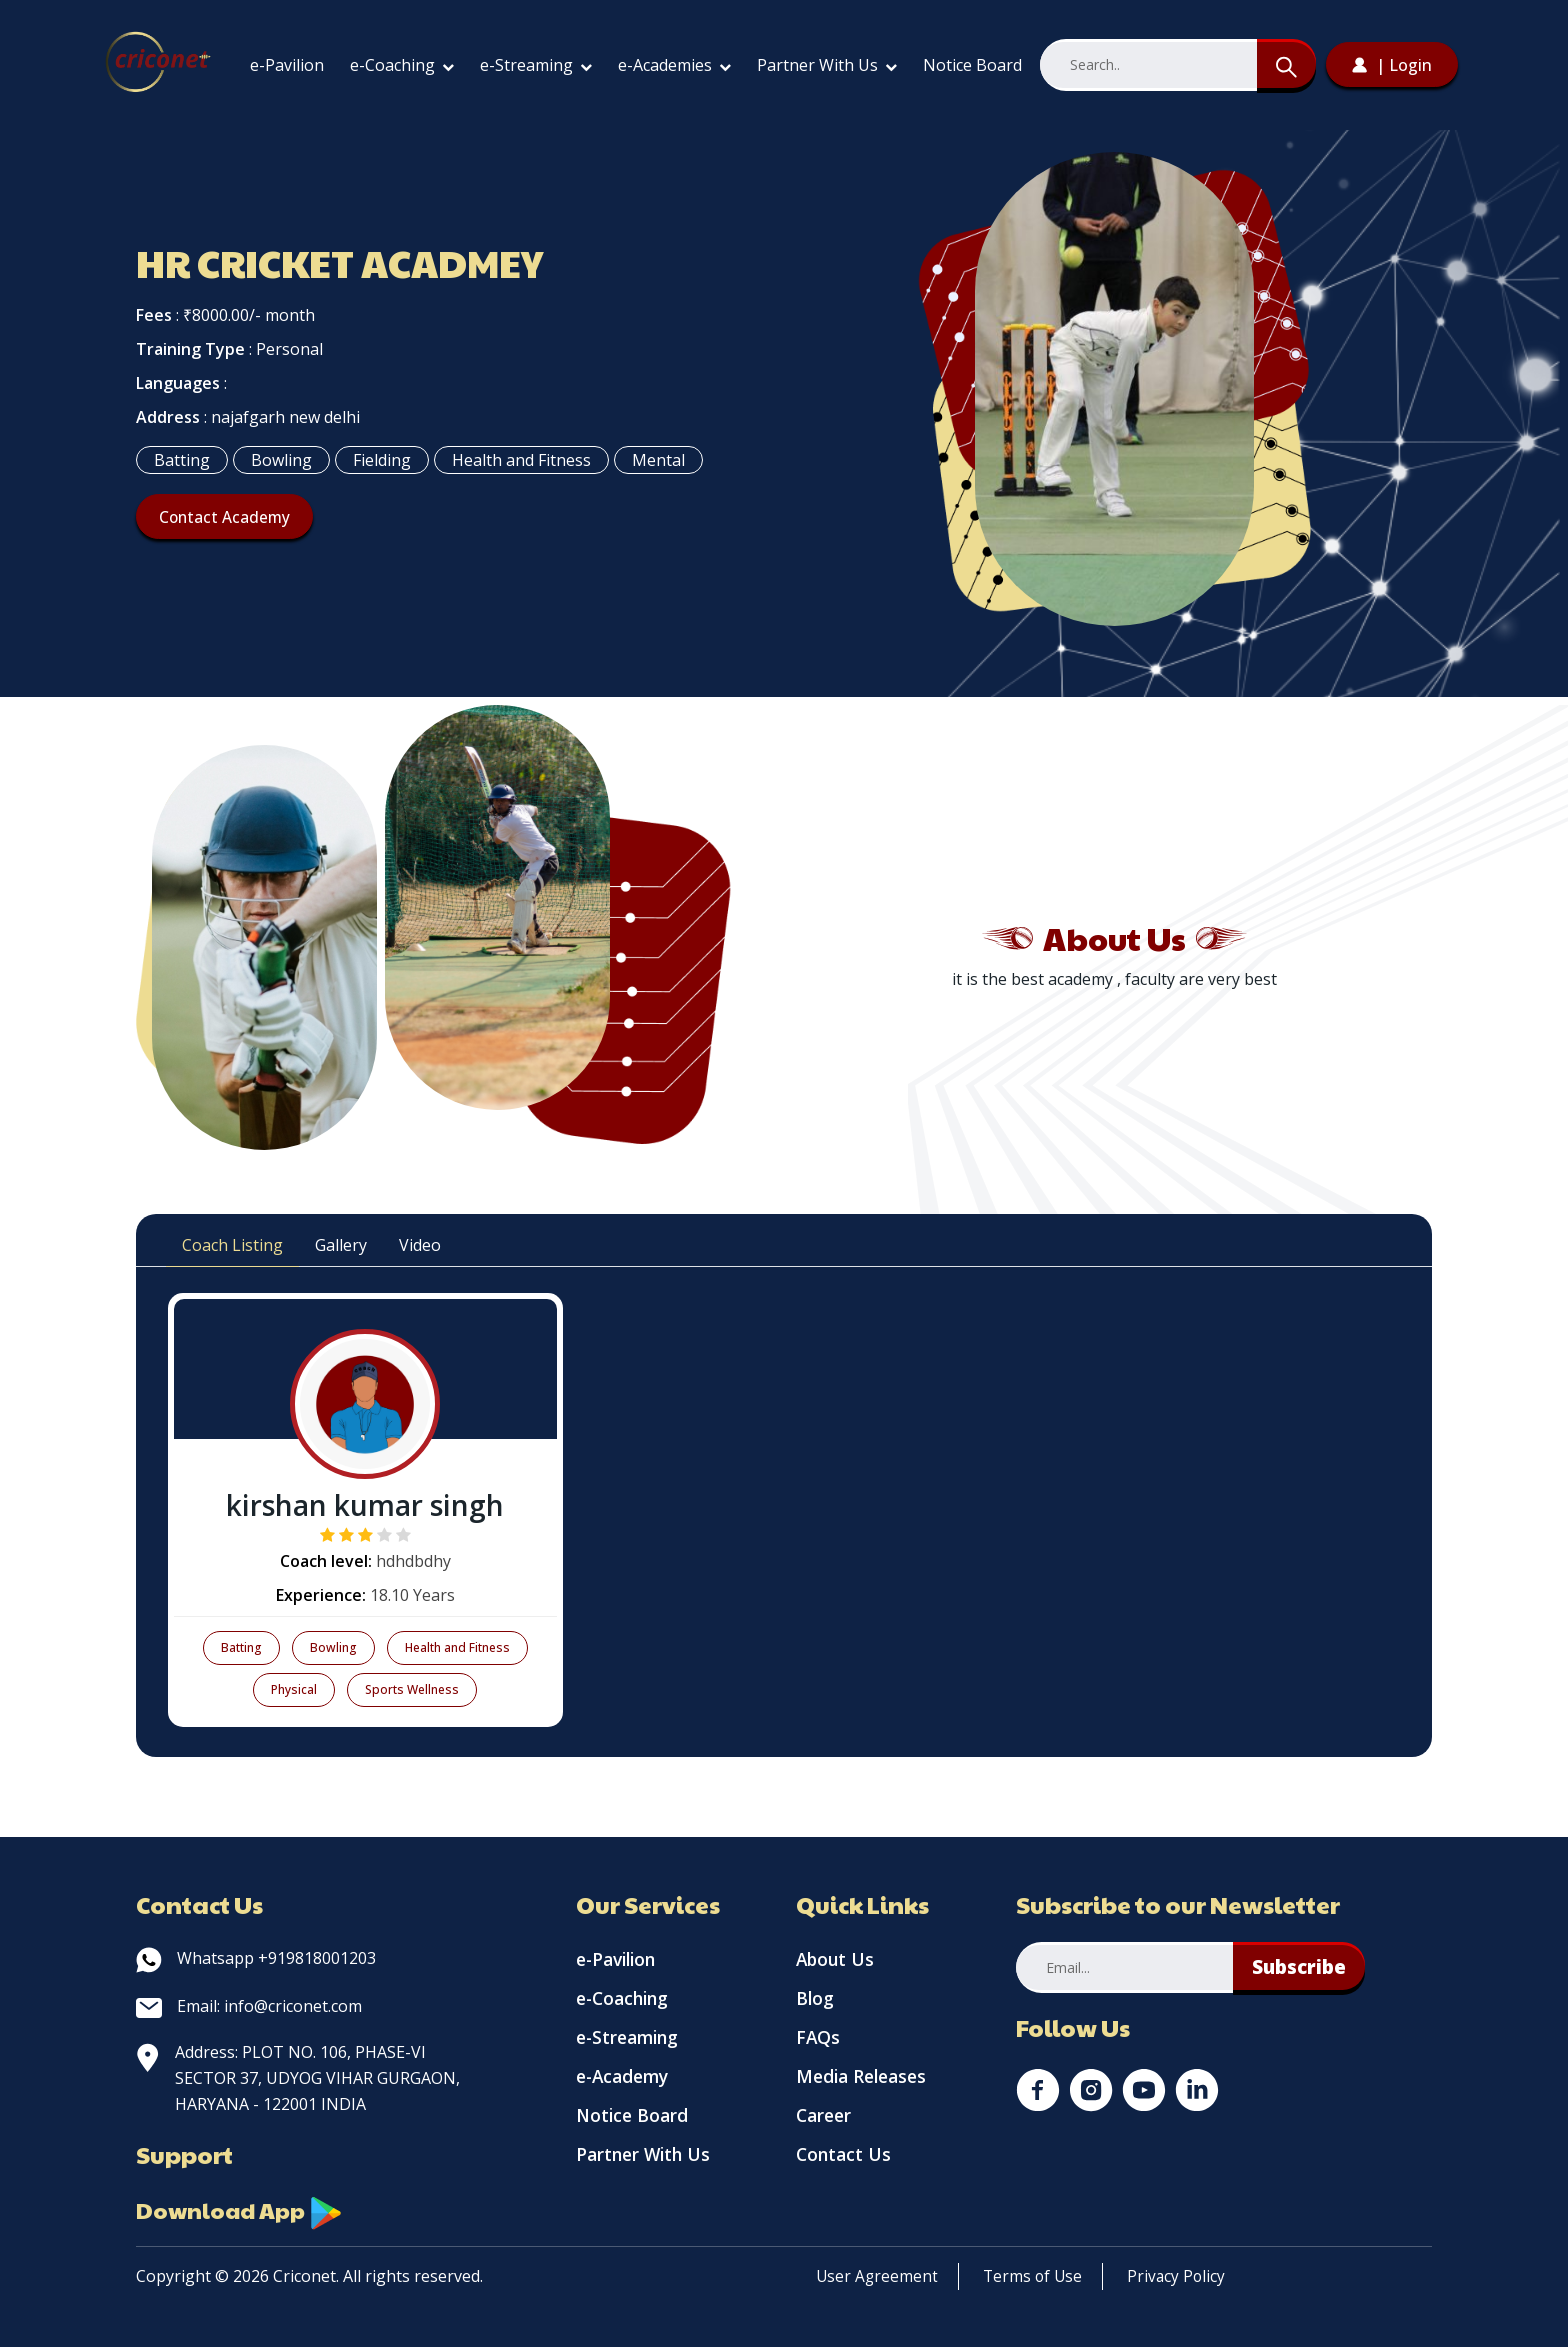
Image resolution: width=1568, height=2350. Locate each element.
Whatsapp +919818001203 (256, 1958)
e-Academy (625, 2087)
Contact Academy (229, 517)
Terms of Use (1036, 2279)
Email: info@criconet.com (249, 2006)
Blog (815, 2003)
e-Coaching (402, 65)
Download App (246, 2212)
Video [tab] (420, 1245)
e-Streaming (536, 65)
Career (825, 2129)
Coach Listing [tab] (232, 1245)
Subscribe (1301, 1967)
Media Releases (865, 2087)
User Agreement (878, 2279)
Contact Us (845, 2171)
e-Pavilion (287, 65)
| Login (1392, 65)
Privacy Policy (1182, 2279)
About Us (836, 1961)
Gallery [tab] (341, 1245)
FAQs (818, 2045)
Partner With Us (827, 65)
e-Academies (674, 65)
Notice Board (972, 65)
